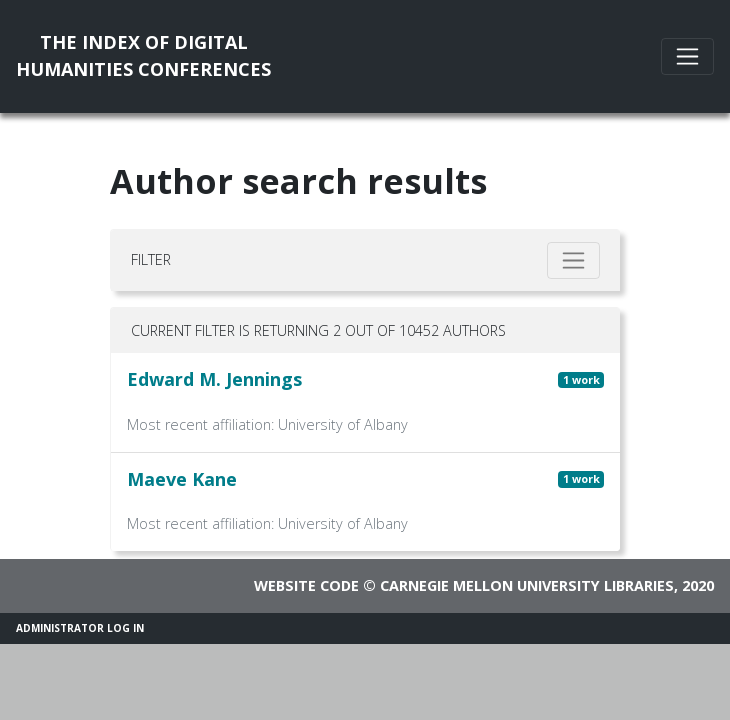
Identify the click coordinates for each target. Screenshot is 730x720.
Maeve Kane (182, 479)
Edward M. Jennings (214, 379)
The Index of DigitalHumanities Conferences (143, 55)
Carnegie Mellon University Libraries (527, 585)
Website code (306, 585)
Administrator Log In (80, 628)
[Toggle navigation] (687, 56)
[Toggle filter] (573, 260)
